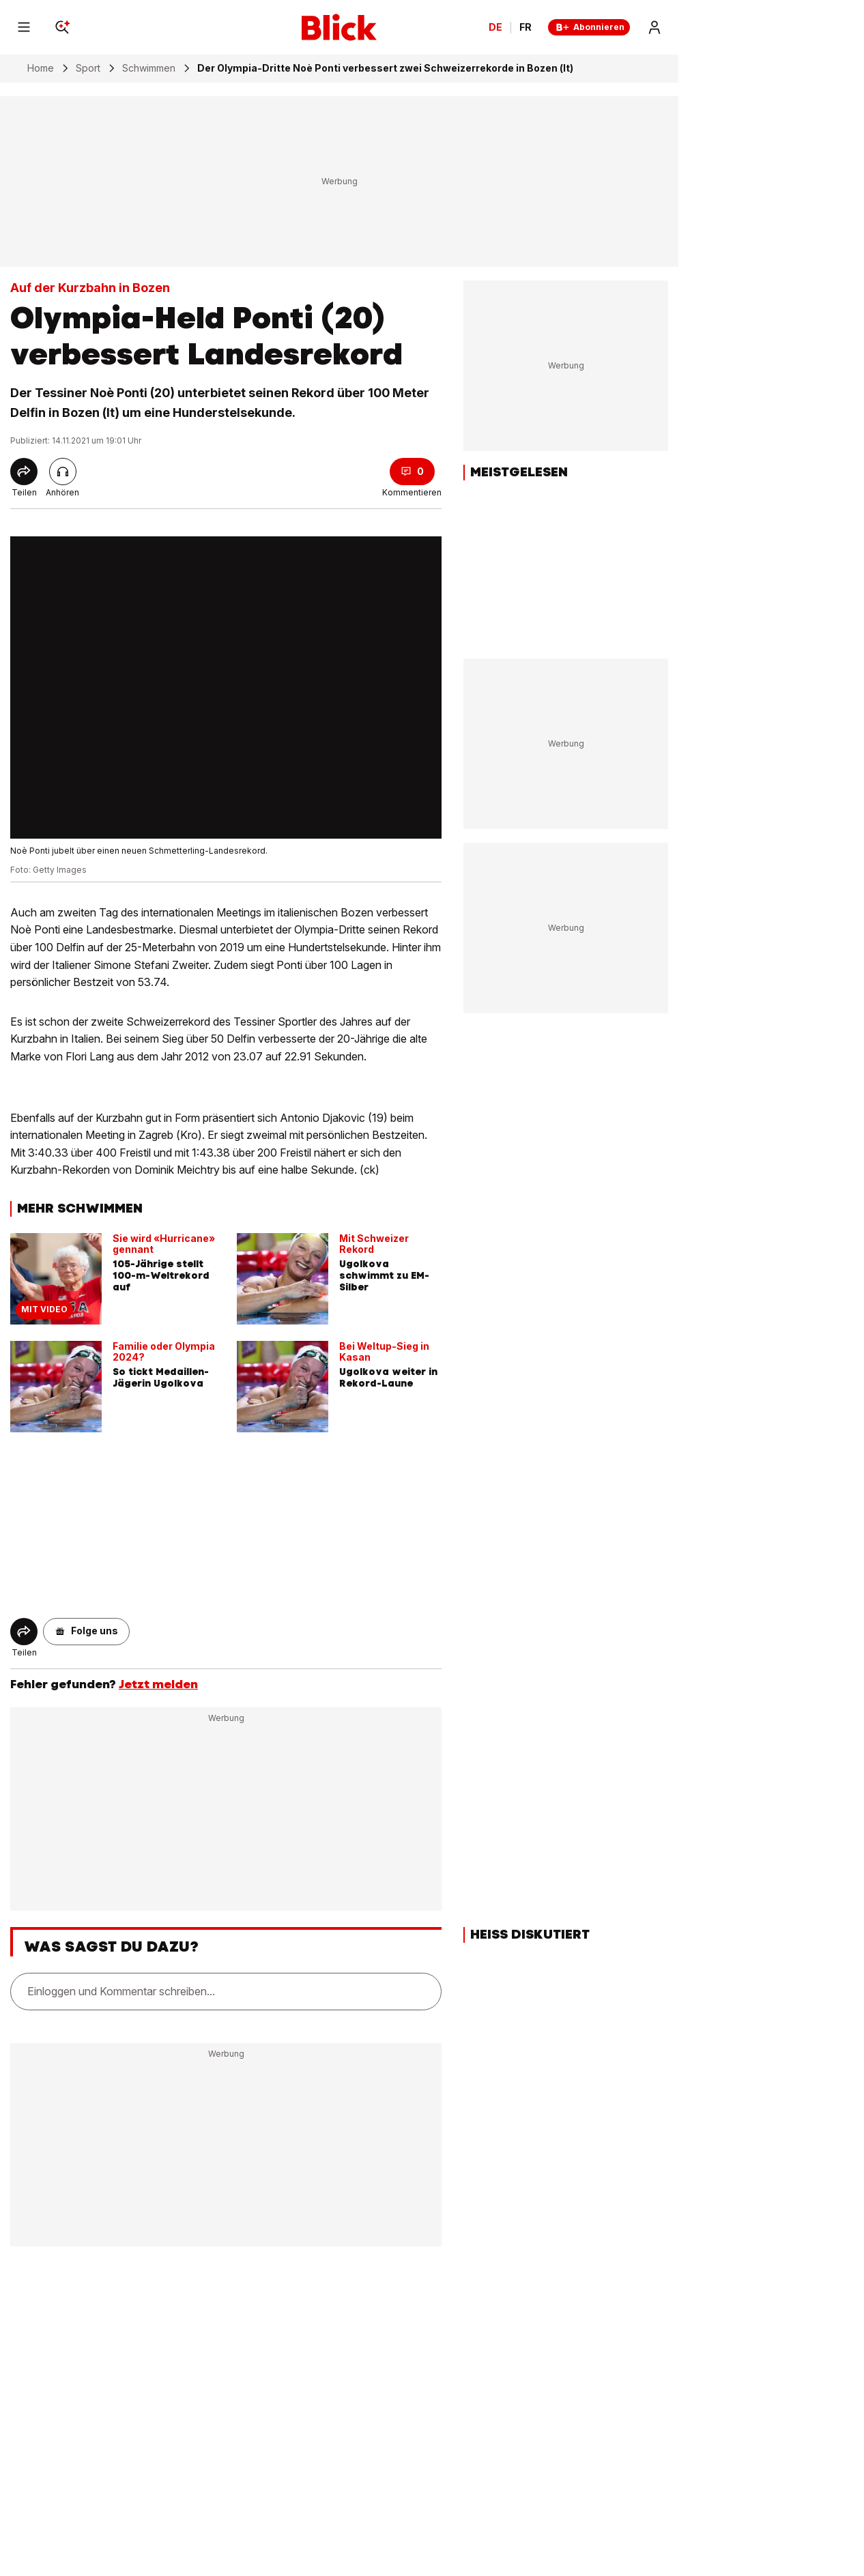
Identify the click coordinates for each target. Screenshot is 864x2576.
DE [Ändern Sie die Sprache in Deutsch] (495, 27)
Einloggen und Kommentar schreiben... (121, 1991)
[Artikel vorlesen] (62, 471)
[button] (86, 1631)
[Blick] (339, 27)
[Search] (62, 27)
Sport (88, 68)
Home (40, 68)
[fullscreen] (226, 687)
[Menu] (24, 27)
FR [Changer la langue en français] (525, 27)
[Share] (24, 471)
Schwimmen (148, 68)
